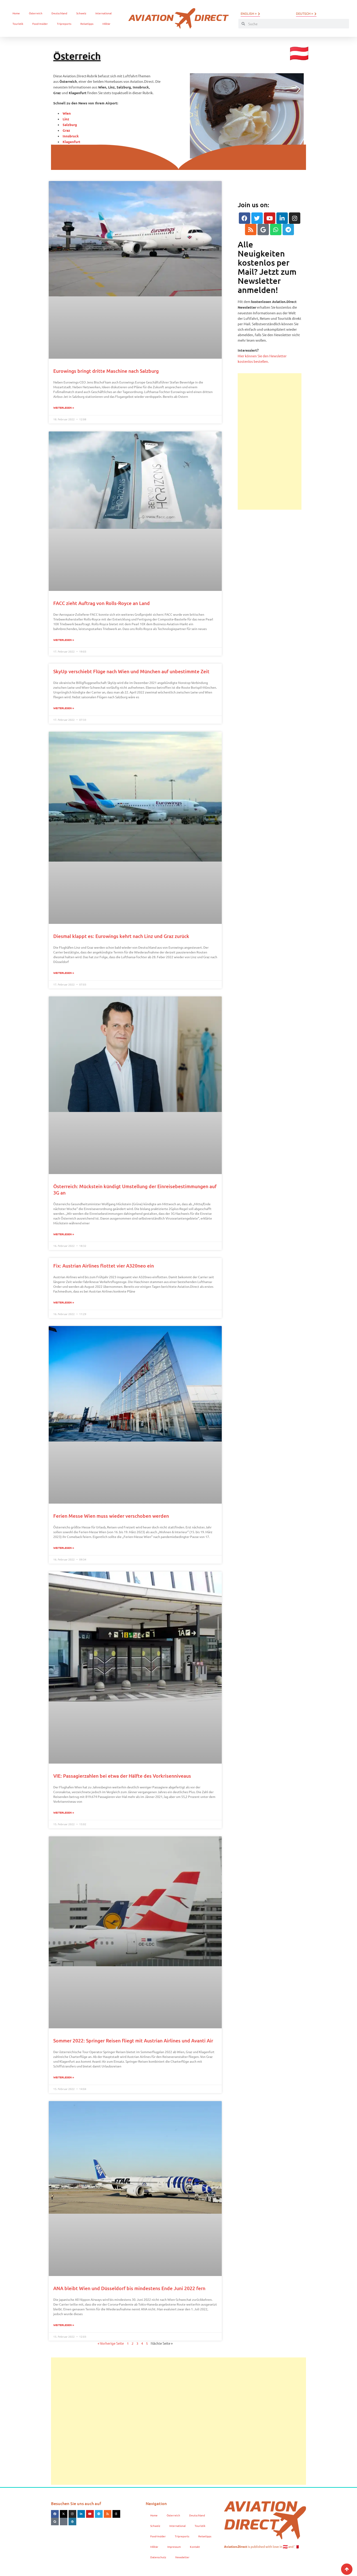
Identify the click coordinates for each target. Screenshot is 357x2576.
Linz (66, 119)
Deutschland (59, 13)
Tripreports (64, 23)
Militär (106, 23)
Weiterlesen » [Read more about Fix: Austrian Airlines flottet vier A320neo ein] (63, 1302)
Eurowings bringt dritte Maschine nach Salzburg (106, 371)
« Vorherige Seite (111, 2343)
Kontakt (195, 2546)
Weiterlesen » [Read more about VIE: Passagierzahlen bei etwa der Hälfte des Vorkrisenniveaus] (63, 1812)
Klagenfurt (71, 142)
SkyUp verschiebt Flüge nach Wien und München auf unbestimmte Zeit (131, 671)
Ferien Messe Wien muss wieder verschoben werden (111, 1516)
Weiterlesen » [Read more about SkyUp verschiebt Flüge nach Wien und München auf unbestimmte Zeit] (63, 708)
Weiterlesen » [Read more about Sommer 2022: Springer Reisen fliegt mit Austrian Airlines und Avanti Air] (63, 2077)
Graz (66, 130)
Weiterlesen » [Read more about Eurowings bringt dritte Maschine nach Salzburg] (63, 407)
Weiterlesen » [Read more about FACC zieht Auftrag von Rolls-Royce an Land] (63, 639)
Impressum (174, 2546)
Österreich (35, 13)
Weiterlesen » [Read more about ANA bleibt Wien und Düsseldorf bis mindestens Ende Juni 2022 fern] (63, 2325)
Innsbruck (71, 136)
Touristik (18, 23)
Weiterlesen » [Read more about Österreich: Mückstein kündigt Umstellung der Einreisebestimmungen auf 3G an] (63, 1234)
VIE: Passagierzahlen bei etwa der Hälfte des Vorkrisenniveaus (122, 1776)
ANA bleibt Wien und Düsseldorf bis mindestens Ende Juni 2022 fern (129, 2288)
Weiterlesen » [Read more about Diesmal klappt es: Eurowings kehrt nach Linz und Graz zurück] (63, 972)
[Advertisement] (269, 441)
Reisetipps (86, 23)
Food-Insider (40, 23)
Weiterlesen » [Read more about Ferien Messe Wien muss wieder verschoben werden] (63, 1547)
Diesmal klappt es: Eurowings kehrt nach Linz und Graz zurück (121, 936)
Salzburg (70, 125)
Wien (67, 113)
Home (16, 13)
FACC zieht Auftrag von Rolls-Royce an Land (101, 603)
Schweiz (81, 13)
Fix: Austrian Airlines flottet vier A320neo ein (103, 1266)
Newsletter (182, 2557)
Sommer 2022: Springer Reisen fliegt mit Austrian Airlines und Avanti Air (133, 2040)
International (103, 13)
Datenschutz (158, 2557)
